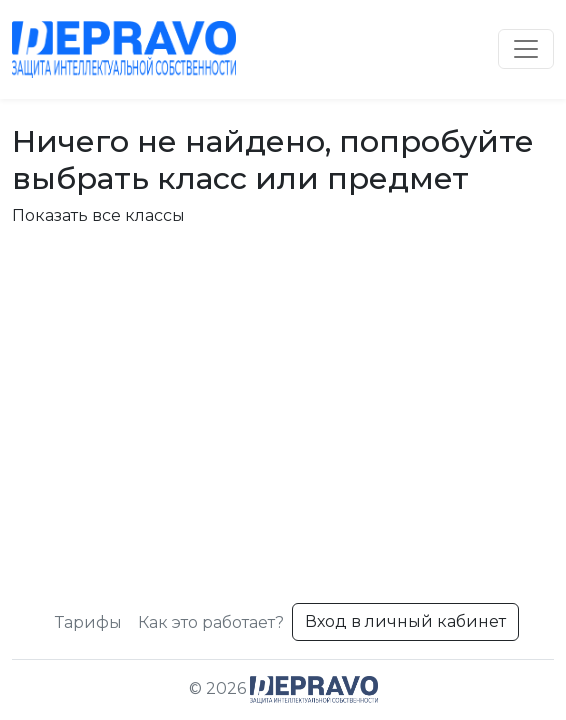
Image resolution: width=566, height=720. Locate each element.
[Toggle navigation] (526, 49)
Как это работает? (211, 622)
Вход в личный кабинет (405, 621)
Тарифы (88, 622)
